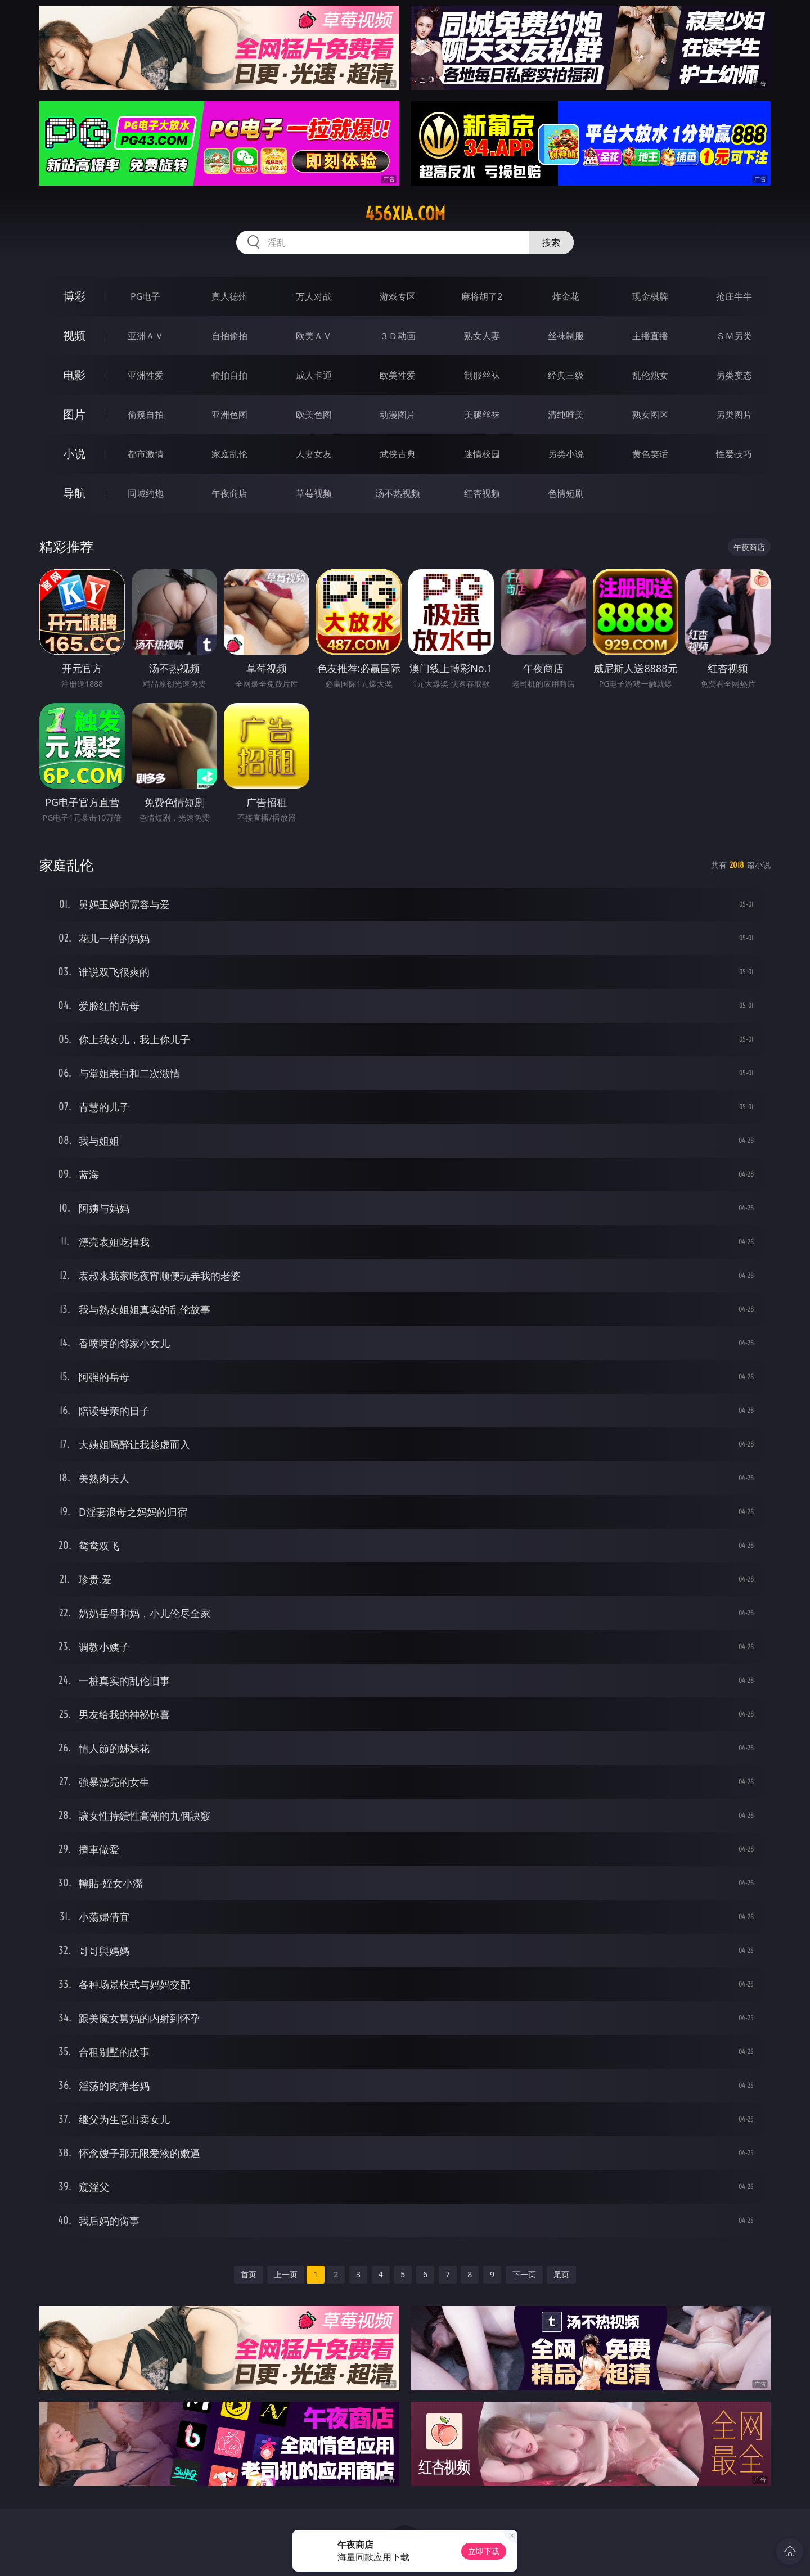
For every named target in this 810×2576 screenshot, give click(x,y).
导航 (74, 493)
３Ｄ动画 (398, 336)
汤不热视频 (397, 493)
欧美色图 (314, 414)
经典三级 (566, 375)
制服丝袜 (482, 375)
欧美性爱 (398, 375)
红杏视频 (482, 493)
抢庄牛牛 (734, 296)
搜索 (551, 242)
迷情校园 (482, 454)
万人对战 (314, 296)
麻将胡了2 (481, 296)
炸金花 (565, 296)
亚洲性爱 (146, 375)
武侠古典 (398, 454)
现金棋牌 (650, 296)
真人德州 (230, 296)
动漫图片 (398, 414)
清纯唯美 (566, 414)
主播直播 (650, 336)
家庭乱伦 (230, 454)
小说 (74, 453)
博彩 (74, 296)
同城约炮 (146, 493)
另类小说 (566, 454)
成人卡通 (314, 375)
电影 (74, 374)
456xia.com (405, 213)
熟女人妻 (482, 336)
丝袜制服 (566, 336)
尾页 (561, 2274)
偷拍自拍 (230, 375)
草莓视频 (314, 493)
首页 (248, 2274)
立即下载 (484, 2551)
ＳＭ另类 (734, 336)
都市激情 (146, 454)
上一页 (286, 2274)
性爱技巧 (734, 454)
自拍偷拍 (230, 336)
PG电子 (145, 296)
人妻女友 (314, 454)
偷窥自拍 (146, 414)
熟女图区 (650, 414)
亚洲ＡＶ (146, 336)
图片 (74, 414)
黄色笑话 (650, 454)
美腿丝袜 (482, 414)
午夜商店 (230, 493)
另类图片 (734, 414)
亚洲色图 (230, 414)
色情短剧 (566, 493)
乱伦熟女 (650, 375)
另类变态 (734, 375)
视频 (74, 335)
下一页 (524, 2274)
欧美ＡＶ (314, 336)
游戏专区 (398, 296)
